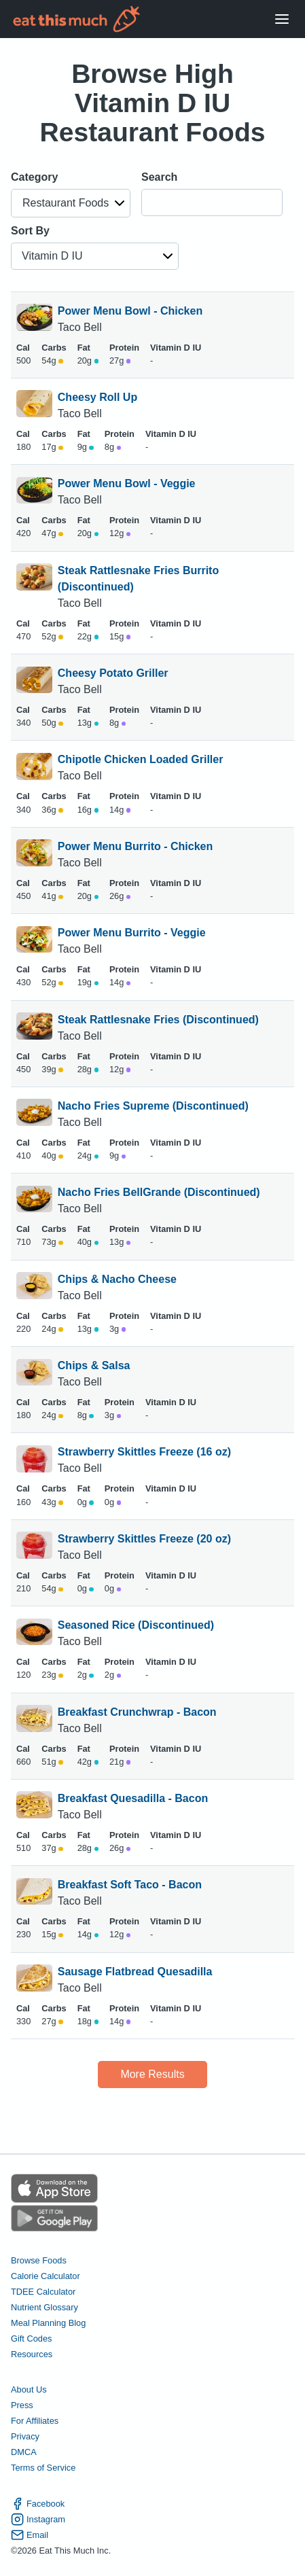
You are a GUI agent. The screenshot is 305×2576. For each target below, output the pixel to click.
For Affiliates (34, 2421)
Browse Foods (39, 2260)
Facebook (38, 2503)
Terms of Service (43, 2468)
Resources (31, 2354)
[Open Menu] (282, 19)
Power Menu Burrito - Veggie (132, 932)
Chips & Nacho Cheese (117, 1279)
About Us (29, 2389)
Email (29, 2534)
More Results (152, 2074)
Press (22, 2405)
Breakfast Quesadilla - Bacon (133, 1798)
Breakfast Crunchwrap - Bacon (137, 1712)
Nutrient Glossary (44, 2307)
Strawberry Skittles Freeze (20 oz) (144, 1539)
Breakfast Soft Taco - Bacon (130, 1884)
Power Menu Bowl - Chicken (130, 311)
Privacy (25, 2436)
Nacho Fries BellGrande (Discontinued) (159, 1192)
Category (34, 177)
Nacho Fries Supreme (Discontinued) (153, 1106)
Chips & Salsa (94, 1365)
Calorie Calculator (45, 2276)
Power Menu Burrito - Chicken (135, 846)
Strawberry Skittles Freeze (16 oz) (144, 1452)
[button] (70, 203)
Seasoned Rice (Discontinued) (136, 1625)
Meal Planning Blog (48, 2323)
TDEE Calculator (43, 2292)
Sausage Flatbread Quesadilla (135, 1971)
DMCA (24, 2452)
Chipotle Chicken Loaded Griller (140, 759)
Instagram (38, 2519)
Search (159, 177)
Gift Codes (31, 2338)
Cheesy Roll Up (97, 397)
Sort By (30, 230)
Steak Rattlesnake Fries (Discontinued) (158, 1019)
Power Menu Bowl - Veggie (127, 483)
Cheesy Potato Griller (113, 673)
